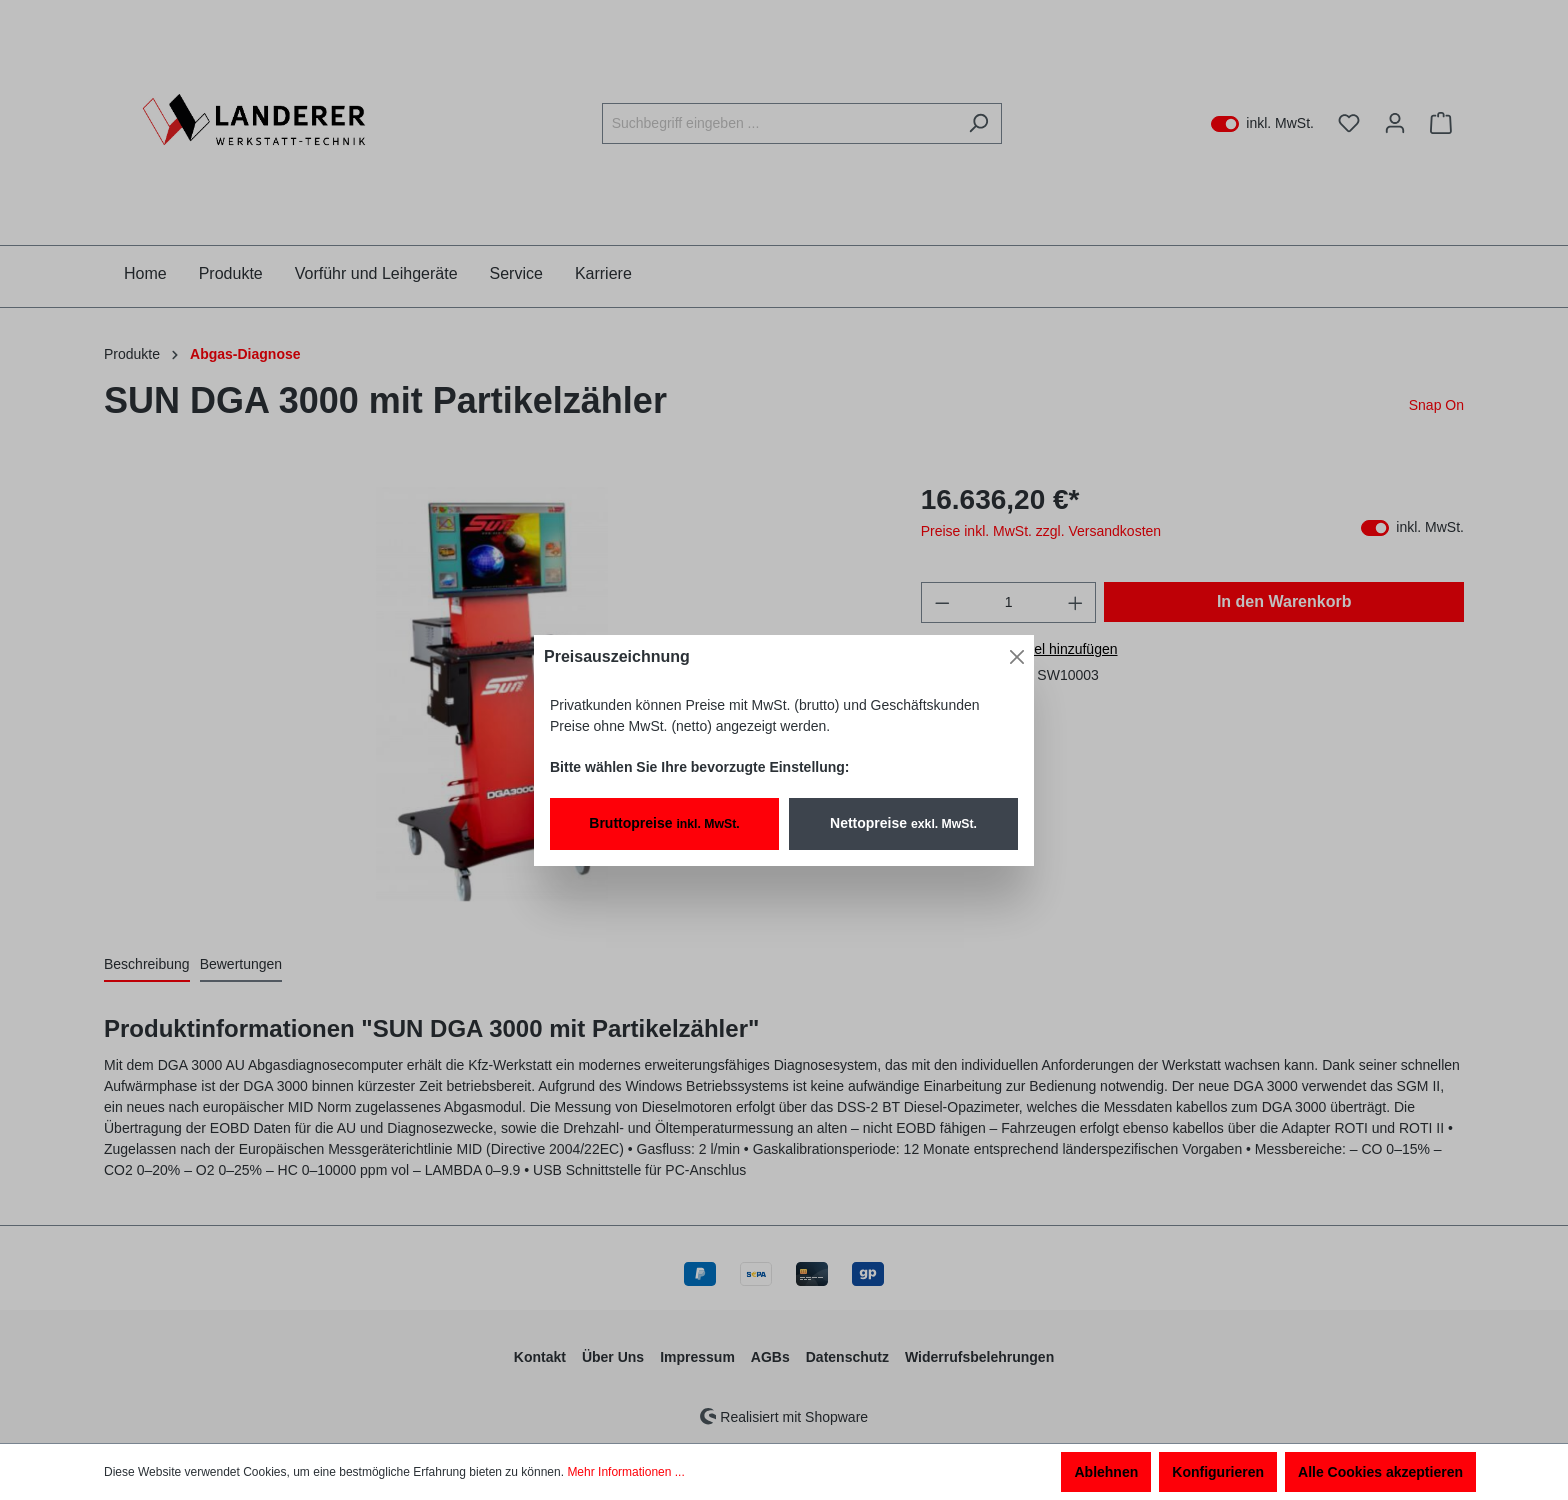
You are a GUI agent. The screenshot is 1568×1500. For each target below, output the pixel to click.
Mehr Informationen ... (625, 1472)
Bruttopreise (664, 823)
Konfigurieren (1218, 1472)
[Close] (1017, 657)
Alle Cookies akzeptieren (1380, 1472)
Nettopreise (903, 823)
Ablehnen (1106, 1472)
